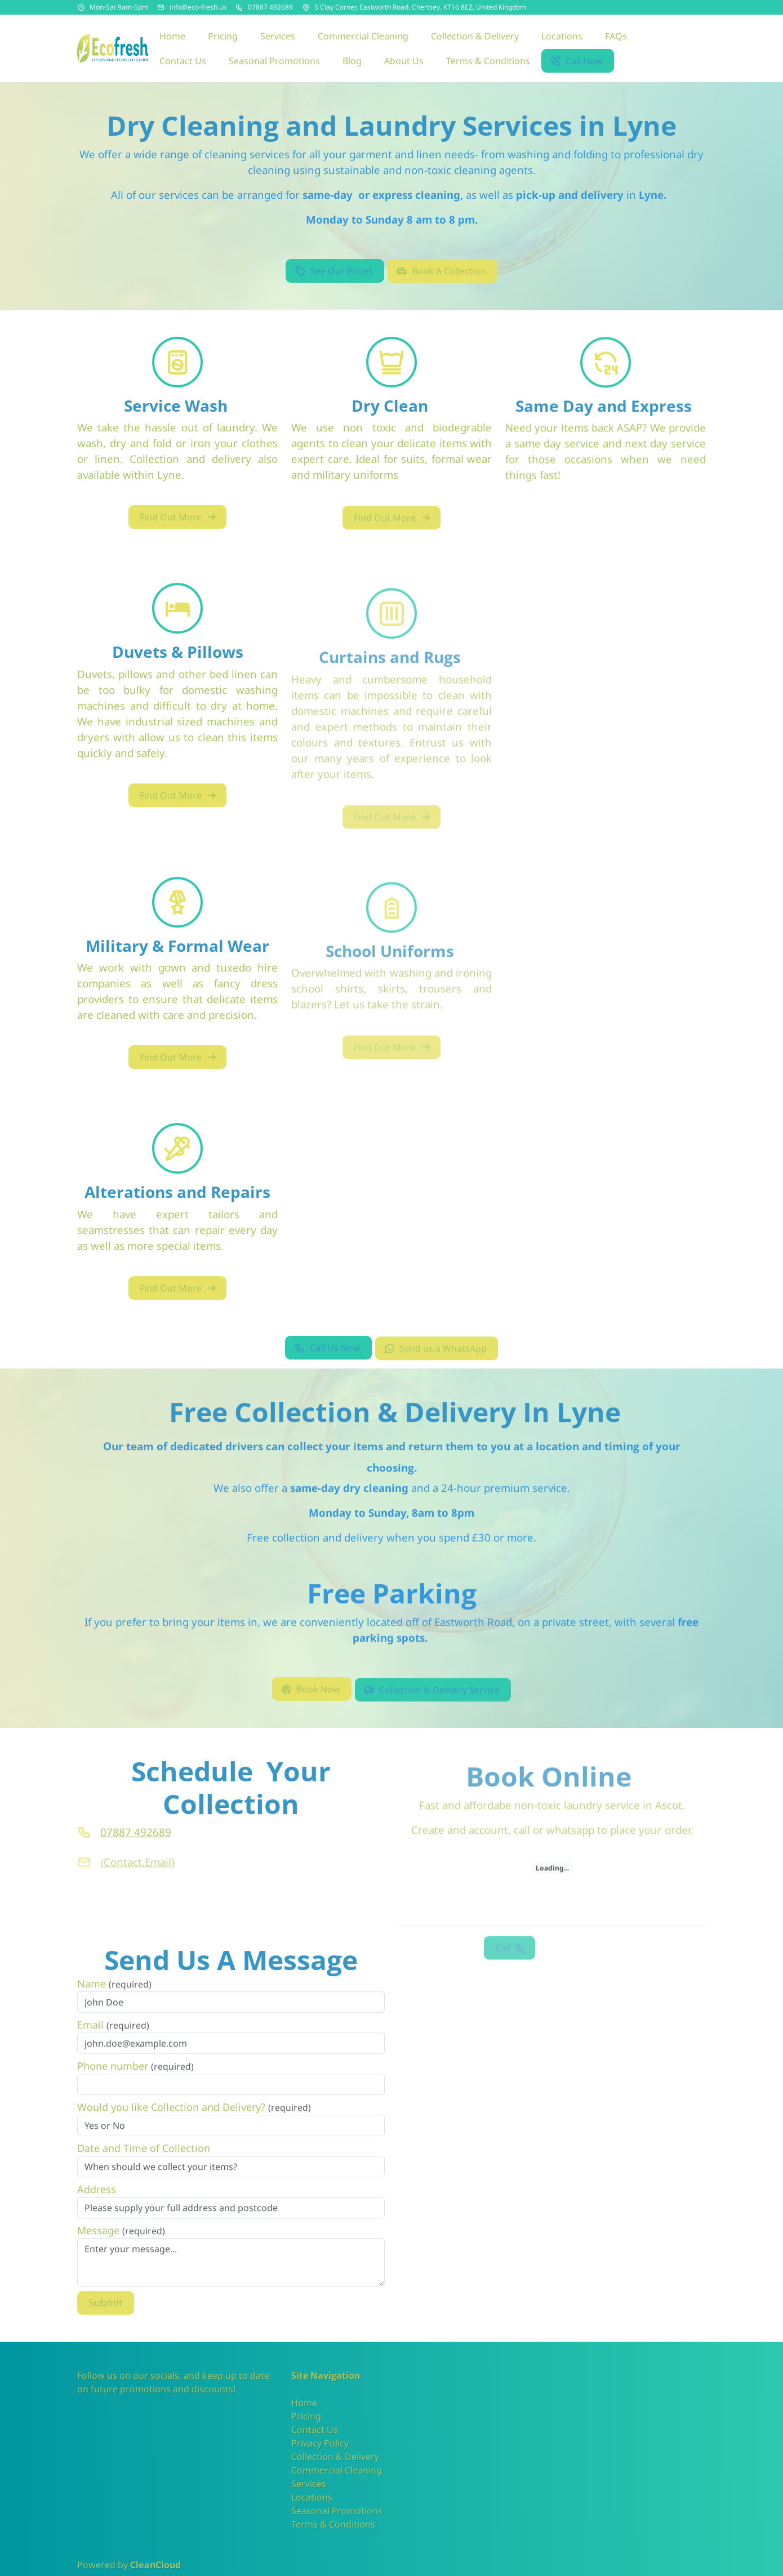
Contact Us (314, 2429)
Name (114, 2001)
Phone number (135, 2083)
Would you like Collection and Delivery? (194, 2124)
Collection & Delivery (335, 2456)
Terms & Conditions (333, 2524)
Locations (311, 2497)
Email (113, 2042)
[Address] (306, 7)
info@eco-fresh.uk (198, 7)
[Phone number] (239, 7)
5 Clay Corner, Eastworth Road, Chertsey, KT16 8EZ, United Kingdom (420, 7)
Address (96, 2206)
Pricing (306, 2416)
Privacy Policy (320, 2443)
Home (304, 2402)
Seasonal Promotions (336, 2510)
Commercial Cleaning (336, 2470)
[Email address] (161, 7)
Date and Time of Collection (143, 2165)
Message (121, 2247)
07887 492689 (270, 7)
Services (308, 2483)
